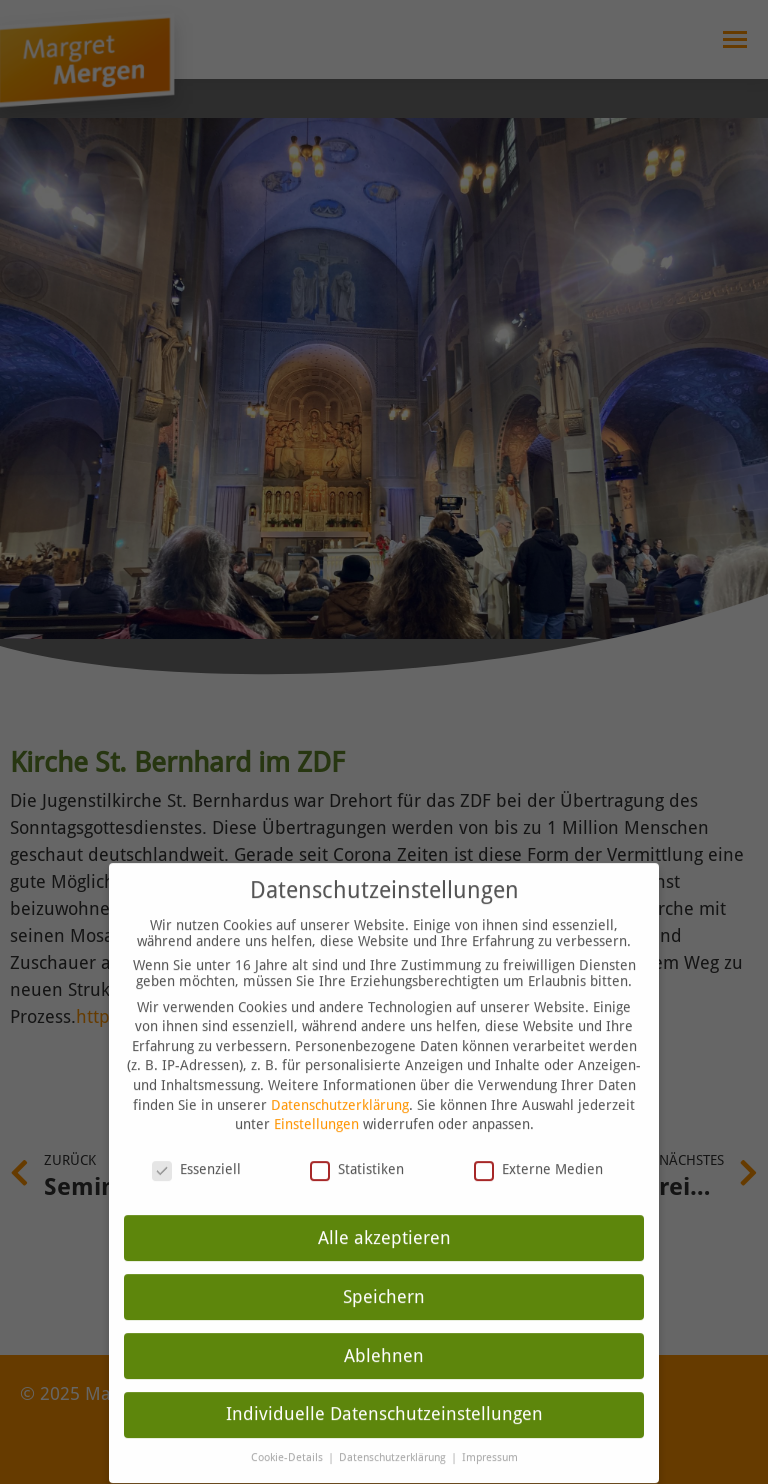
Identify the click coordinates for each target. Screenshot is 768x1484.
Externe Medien (538, 1142)
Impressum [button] (490, 1430)
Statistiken (357, 1142)
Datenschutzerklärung (340, 1077)
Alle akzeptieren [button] (384, 1210)
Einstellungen (316, 1097)
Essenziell (196, 1142)
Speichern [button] (384, 1269)
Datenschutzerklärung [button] (394, 1430)
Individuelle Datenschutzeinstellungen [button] (384, 1387)
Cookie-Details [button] (288, 1430)
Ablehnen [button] (384, 1328)
